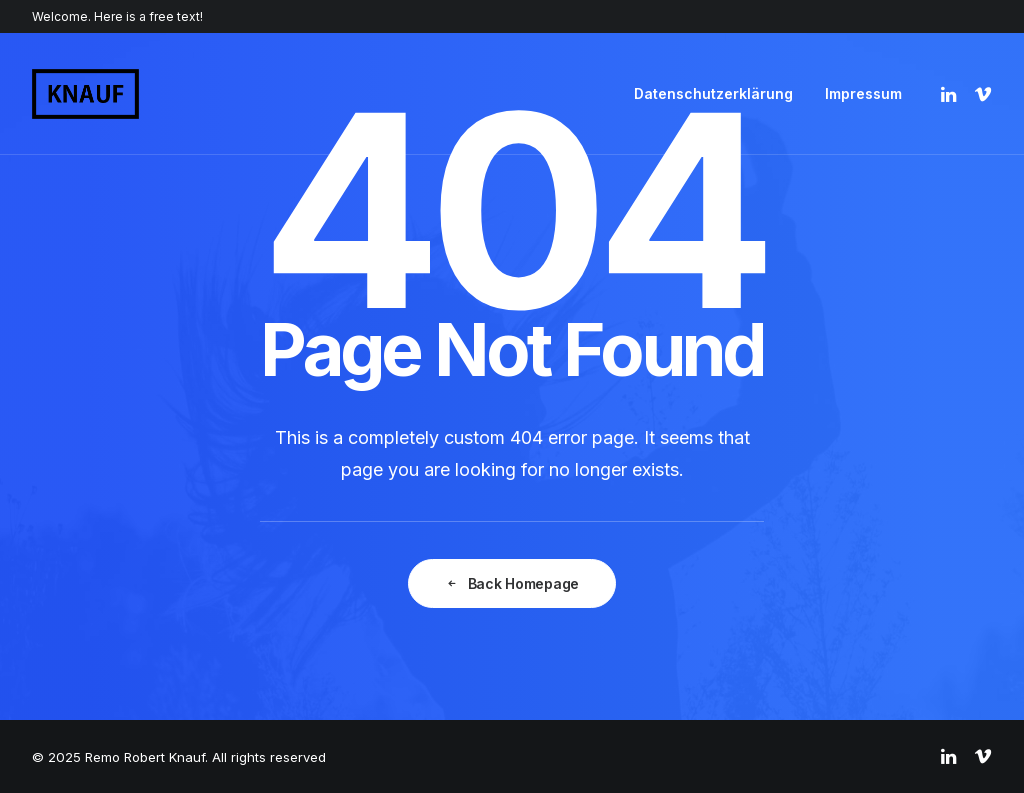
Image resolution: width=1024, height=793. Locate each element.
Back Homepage (512, 583)
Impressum (863, 93)
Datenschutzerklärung (713, 93)
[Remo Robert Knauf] (85, 94)
